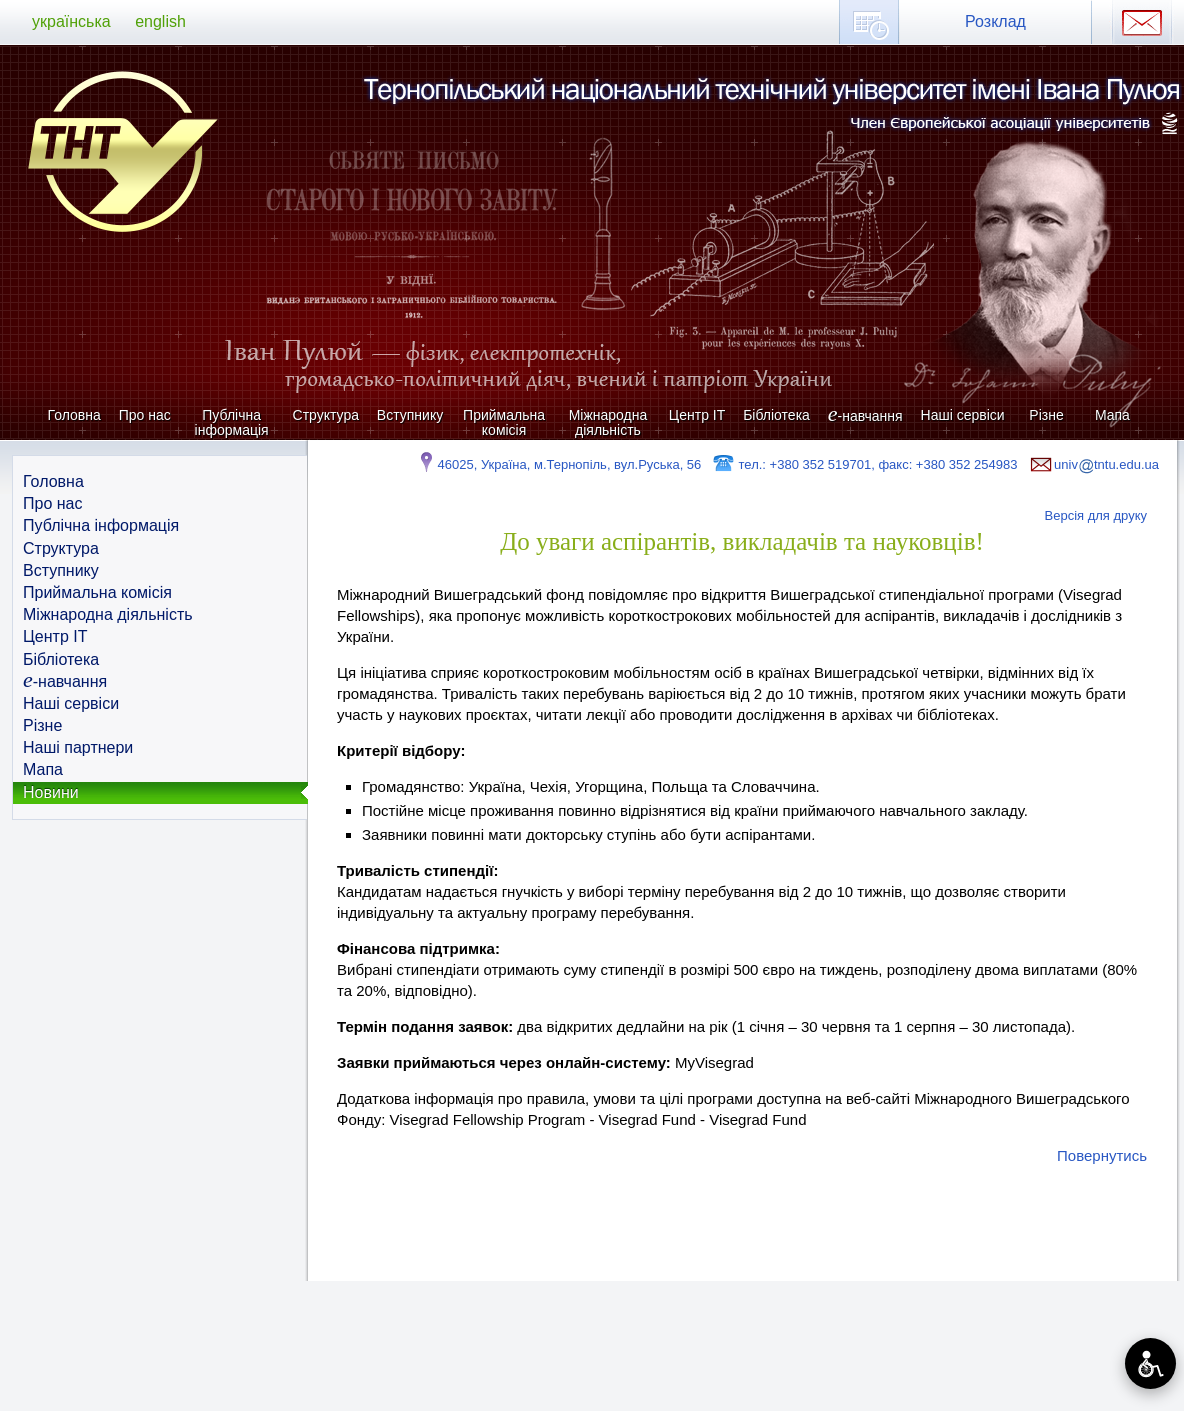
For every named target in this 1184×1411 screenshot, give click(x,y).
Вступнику (410, 415)
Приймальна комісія (504, 422)
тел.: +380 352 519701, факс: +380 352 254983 (864, 464)
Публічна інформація (232, 422)
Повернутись (1102, 1155)
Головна (74, 415)
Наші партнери (78, 747)
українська (71, 21)
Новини (51, 792)
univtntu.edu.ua (1093, 464)
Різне (1046, 415)
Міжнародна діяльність (608, 422)
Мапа (1112, 415)
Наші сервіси (963, 415)
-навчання (865, 415)
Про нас (145, 415)
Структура (326, 415)
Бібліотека (776, 415)
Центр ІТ (697, 415)
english (160, 21)
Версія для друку (1096, 515)
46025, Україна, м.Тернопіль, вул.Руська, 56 (558, 464)
